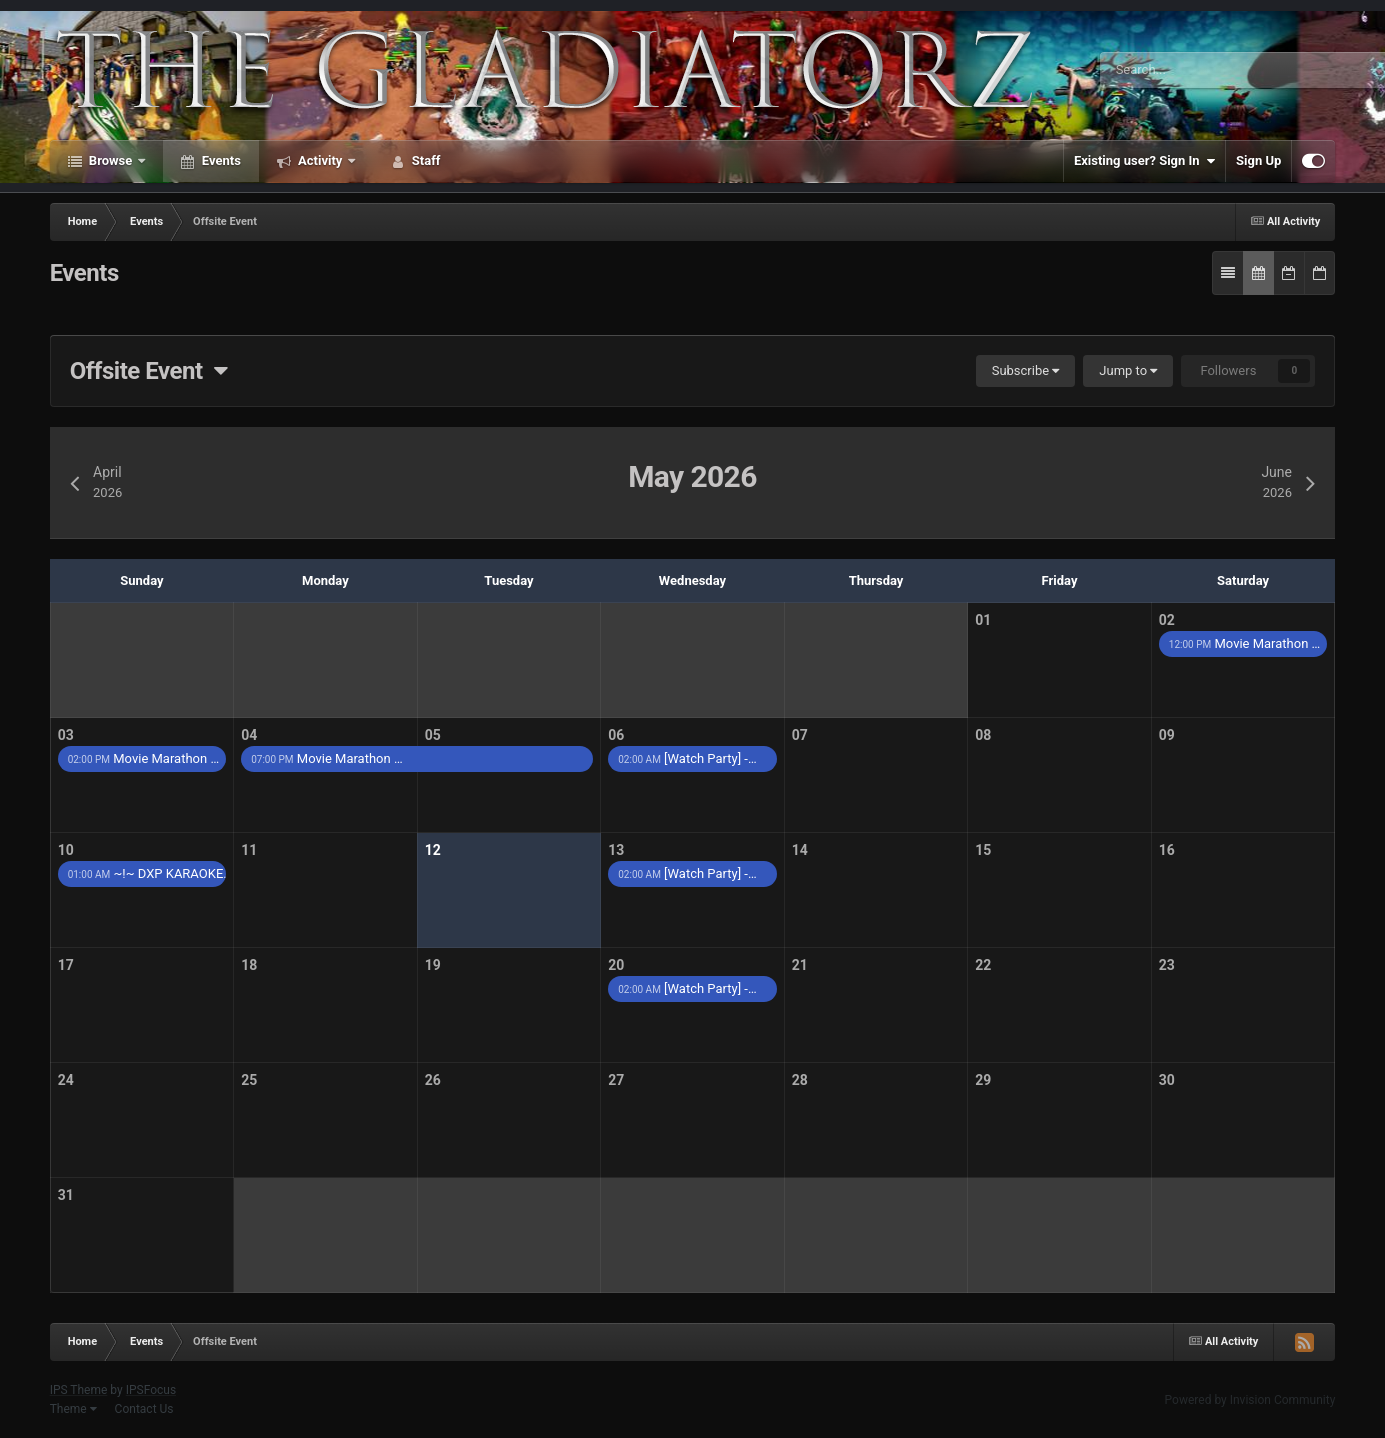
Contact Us (144, 1409)
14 (800, 850)
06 (616, 735)
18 (249, 965)
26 (433, 1080)
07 (800, 735)
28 (800, 1080)
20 (616, 965)
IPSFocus (151, 1390)
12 (433, 850)
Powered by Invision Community (1250, 1400)
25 (249, 1080)
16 (1167, 850)
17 (66, 965)
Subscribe (1026, 370)
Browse (111, 160)
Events (220, 160)
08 (983, 735)
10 (66, 850)
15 (983, 850)
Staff (425, 160)
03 (66, 735)
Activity (320, 160)
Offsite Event (148, 371)
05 (433, 735)
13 (616, 850)
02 (1167, 620)
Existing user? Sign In (1144, 161)
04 (249, 735)
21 (800, 965)
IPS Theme (79, 1390)
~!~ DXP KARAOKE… (147, 873)
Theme (73, 1409)
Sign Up (1258, 160)
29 (983, 1080)
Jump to (1128, 370)
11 (249, 850)
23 (1167, 965)
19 (433, 965)
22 (983, 965)
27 (616, 1080)
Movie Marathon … (1244, 643)
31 (66, 1195)
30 (1167, 1080)
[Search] (1185, 70)
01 (983, 620)
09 (1167, 735)
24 (66, 1080)
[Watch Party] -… (687, 758)
